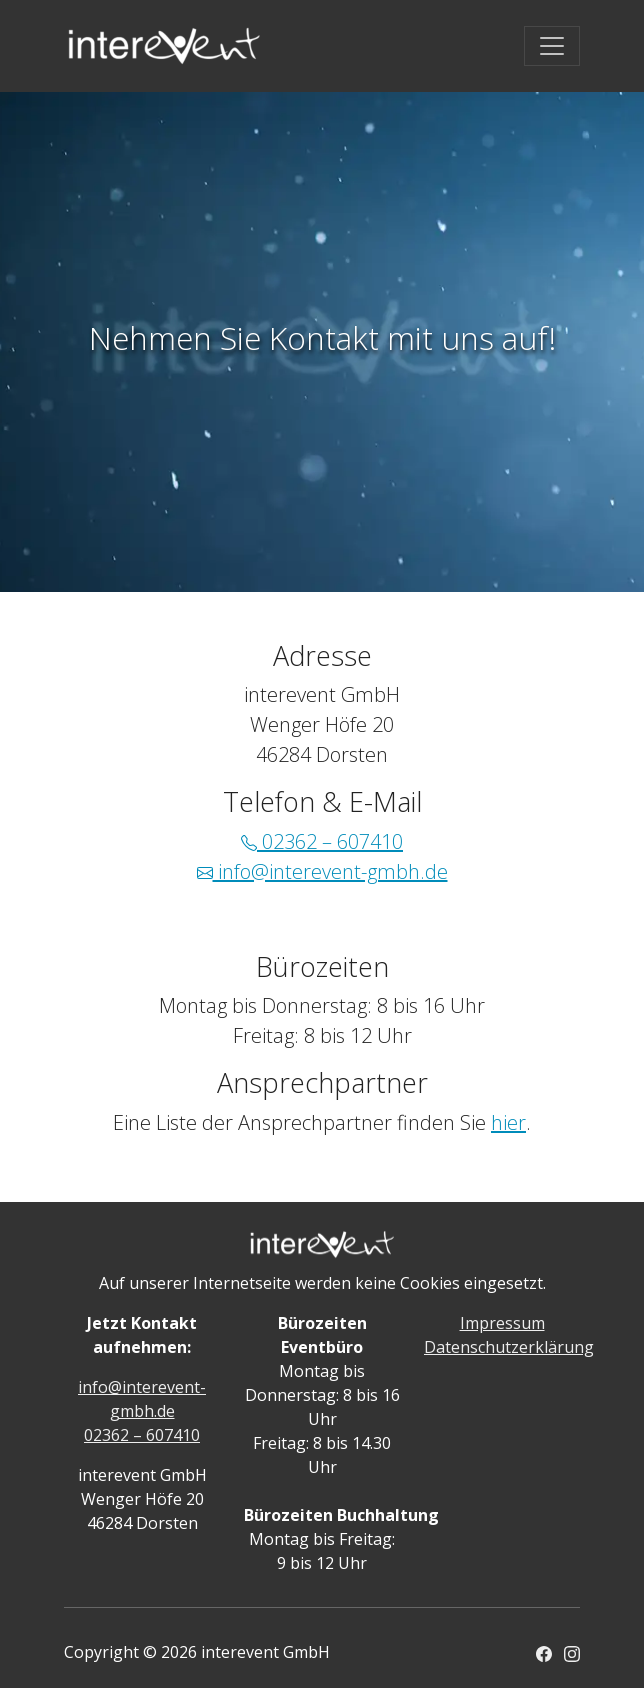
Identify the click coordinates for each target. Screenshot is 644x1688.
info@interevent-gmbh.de (322, 871)
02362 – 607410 (322, 841)
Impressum (502, 1323)
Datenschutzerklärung (509, 1347)
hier (508, 1122)
